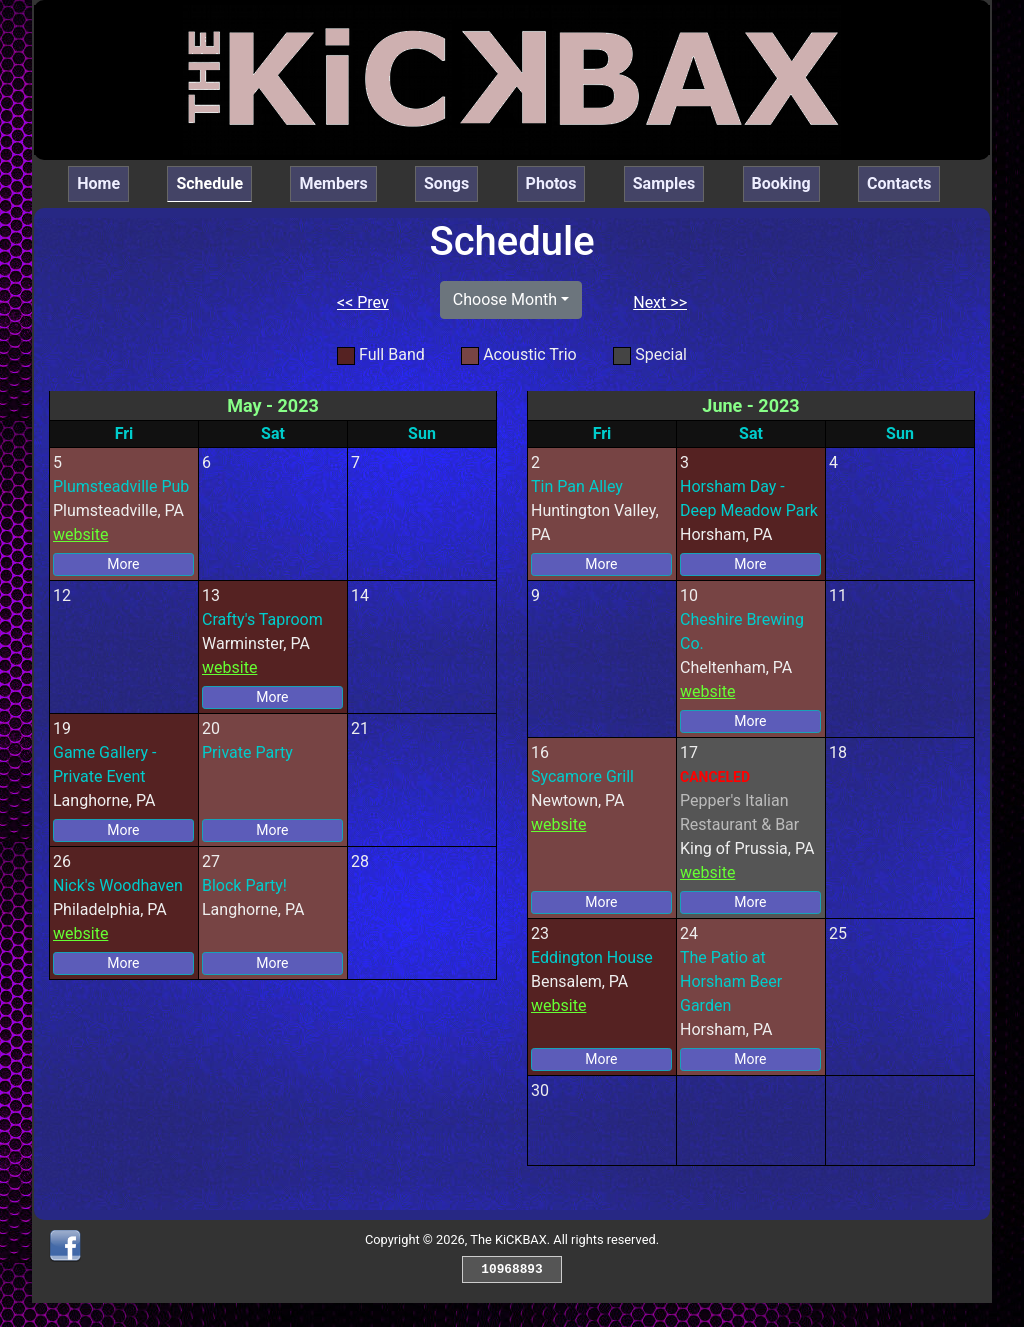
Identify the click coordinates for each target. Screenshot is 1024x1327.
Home (98, 183)
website (80, 534)
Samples (664, 183)
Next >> (660, 302)
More (123, 564)
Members (333, 183)
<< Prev (363, 302)
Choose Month (505, 299)
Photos (551, 183)
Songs (446, 183)
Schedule (214, 182)
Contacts (899, 183)
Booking (781, 183)
